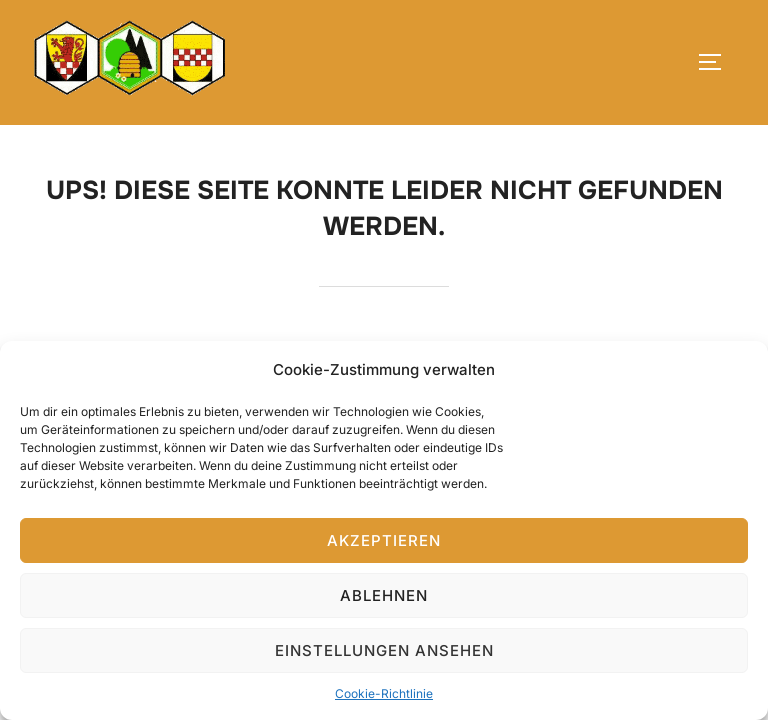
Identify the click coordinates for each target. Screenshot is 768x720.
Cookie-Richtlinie (384, 693)
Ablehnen (384, 595)
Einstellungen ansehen (384, 650)
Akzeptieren (384, 540)
